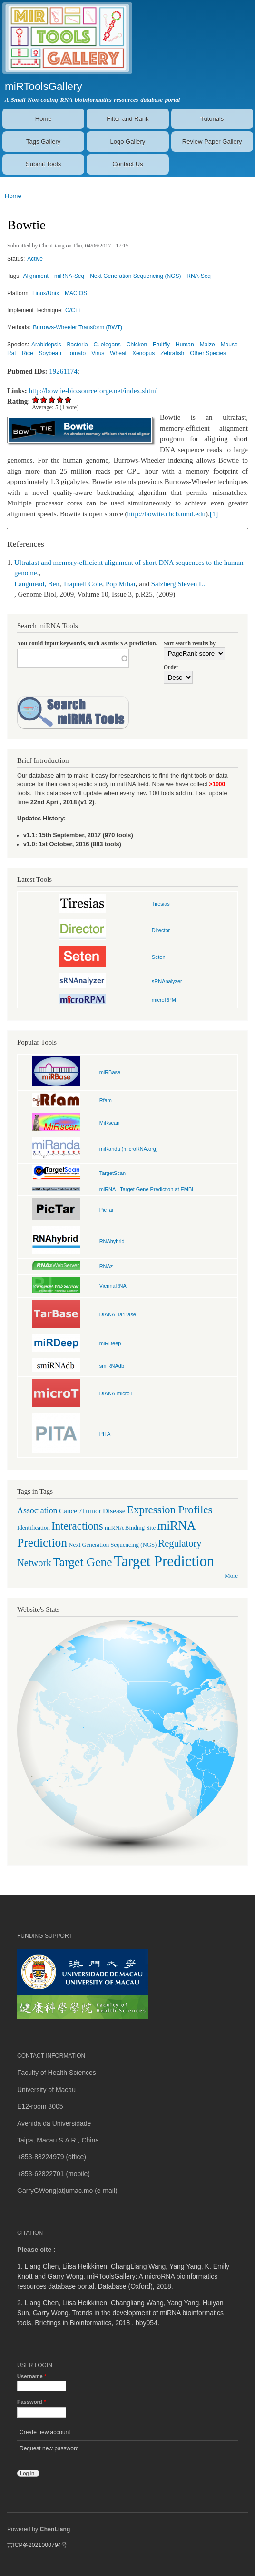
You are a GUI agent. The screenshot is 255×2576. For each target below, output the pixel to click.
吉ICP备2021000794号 (37, 2545)
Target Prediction (164, 1561)
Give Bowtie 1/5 (36, 399)
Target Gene (82, 1562)
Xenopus (143, 353)
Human (185, 344)
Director (161, 930)
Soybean (50, 353)
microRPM (164, 1000)
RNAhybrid (112, 1241)
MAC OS (76, 293)
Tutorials (212, 118)
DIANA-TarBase (117, 1314)
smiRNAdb (111, 1366)
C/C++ (73, 310)
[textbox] (73, 658)
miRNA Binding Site (130, 1527)
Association (37, 1510)
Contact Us (127, 164)
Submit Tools (43, 164)
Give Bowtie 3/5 (52, 399)
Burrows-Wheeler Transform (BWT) (77, 327)
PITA (105, 1434)
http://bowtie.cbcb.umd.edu (167, 514)
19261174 (63, 371)
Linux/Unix (45, 293)
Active (35, 259)
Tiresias (161, 904)
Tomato (76, 353)
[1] (214, 514)
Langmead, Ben (36, 584)
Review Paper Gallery (212, 141)
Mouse (229, 344)
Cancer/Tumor (80, 1511)
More (231, 1575)
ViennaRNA (113, 1286)
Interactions (77, 1526)
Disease (114, 1511)
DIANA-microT (116, 1393)
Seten (159, 957)
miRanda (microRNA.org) (128, 1149)
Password (31, 2402)
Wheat (118, 353)
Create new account (45, 2432)
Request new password (49, 2448)
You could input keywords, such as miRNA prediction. (87, 643)
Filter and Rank (127, 118)
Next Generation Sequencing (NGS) (135, 276)
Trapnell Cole (82, 584)
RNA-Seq (198, 276)
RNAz (106, 1266)
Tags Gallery (43, 141)
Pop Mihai (121, 584)
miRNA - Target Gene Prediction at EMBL (147, 1189)
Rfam (105, 1100)
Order (171, 667)
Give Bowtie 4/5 (60, 399)
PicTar (106, 1210)
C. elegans (107, 344)
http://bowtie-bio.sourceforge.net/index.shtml (93, 391)
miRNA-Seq (69, 276)
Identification (33, 1527)
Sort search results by (190, 643)
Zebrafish (172, 353)
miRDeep (110, 1343)
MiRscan (109, 1122)
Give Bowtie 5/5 (68, 399)
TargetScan (112, 1173)
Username (31, 2376)
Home (43, 118)
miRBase (109, 1072)
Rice (27, 353)
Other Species (208, 353)
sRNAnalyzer (167, 981)
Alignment (36, 276)
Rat (11, 353)
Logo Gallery (128, 141)
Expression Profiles (170, 1509)
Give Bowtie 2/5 (44, 399)
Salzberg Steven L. (178, 584)
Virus (97, 353)
